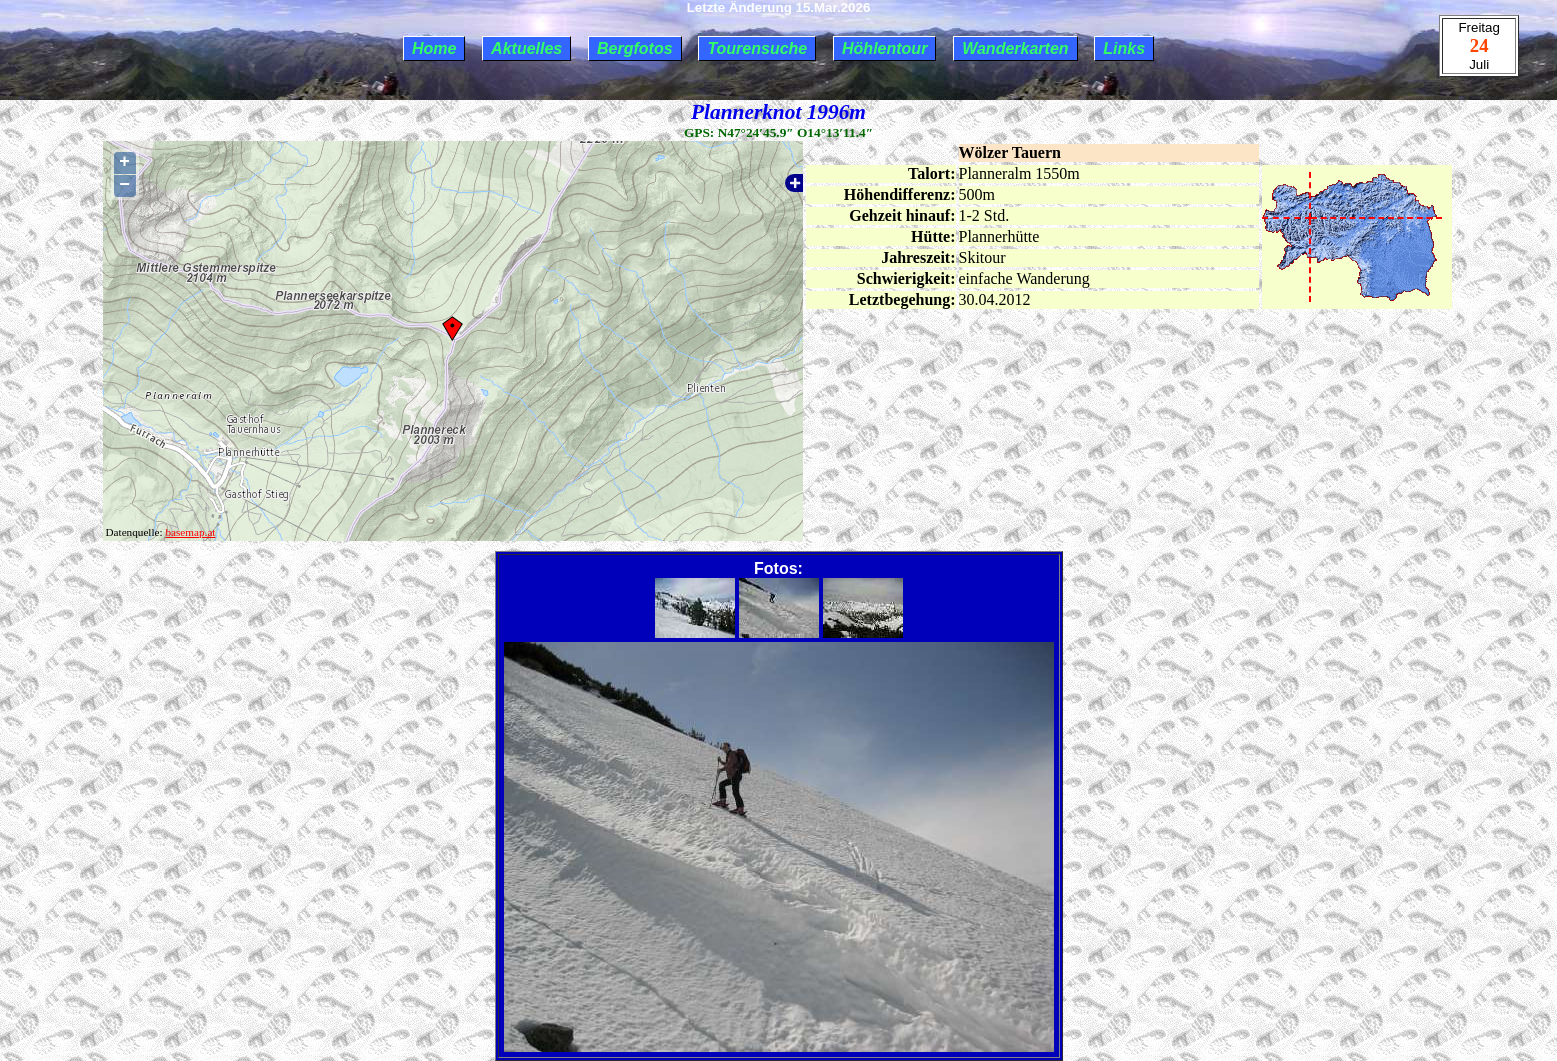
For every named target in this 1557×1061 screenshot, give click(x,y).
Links (1124, 48)
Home (434, 48)
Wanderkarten (1015, 48)
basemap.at (190, 532)
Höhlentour (884, 48)
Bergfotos (635, 48)
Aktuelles (526, 48)
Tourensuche (757, 48)
